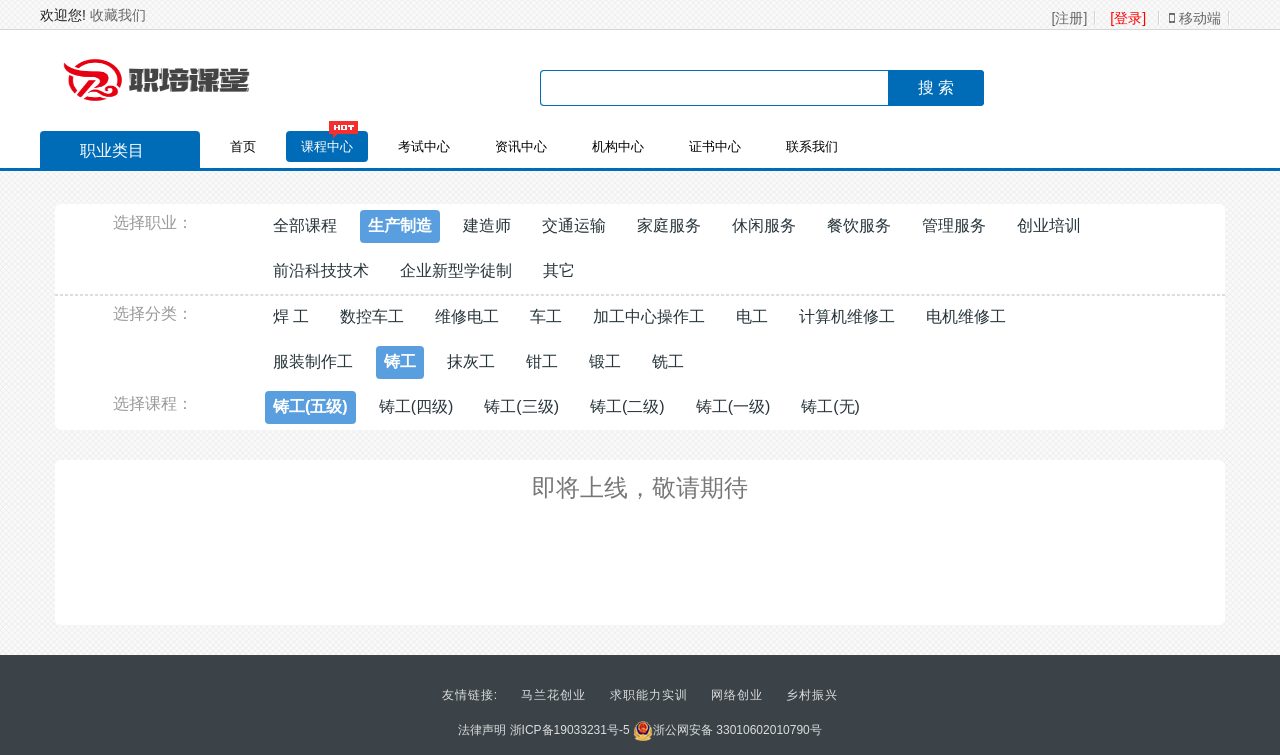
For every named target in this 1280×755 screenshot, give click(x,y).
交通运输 (574, 225)
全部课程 (305, 225)
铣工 (668, 361)
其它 (559, 270)
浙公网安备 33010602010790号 (727, 730)
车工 (546, 316)
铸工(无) (830, 406)
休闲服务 (764, 225)
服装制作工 (313, 361)
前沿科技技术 (321, 270)
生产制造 (400, 225)
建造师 (487, 225)
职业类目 (102, 153)
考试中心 (424, 146)
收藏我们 (118, 15)
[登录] (1128, 18)
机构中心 (618, 146)
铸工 (400, 361)
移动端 (1195, 18)
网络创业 (737, 695)
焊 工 (291, 316)
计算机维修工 (847, 316)
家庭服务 (669, 225)
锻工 (605, 361)
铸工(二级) (627, 406)
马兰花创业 (553, 695)
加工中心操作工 (649, 316)
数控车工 (372, 316)
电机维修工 (966, 316)
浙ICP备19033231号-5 (570, 730)
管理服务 (954, 225)
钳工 (542, 361)
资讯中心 (521, 146)
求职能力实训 (649, 695)
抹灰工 (471, 361)
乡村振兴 (812, 695)
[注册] (1070, 18)
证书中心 (715, 146)
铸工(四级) (416, 406)
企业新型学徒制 (456, 270)
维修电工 (467, 316)
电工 (752, 316)
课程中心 (327, 146)
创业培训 (1049, 225)
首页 (243, 146)
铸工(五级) (310, 406)
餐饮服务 (859, 225)
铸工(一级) (733, 406)
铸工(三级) (521, 406)
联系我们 (812, 146)
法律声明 (482, 730)
